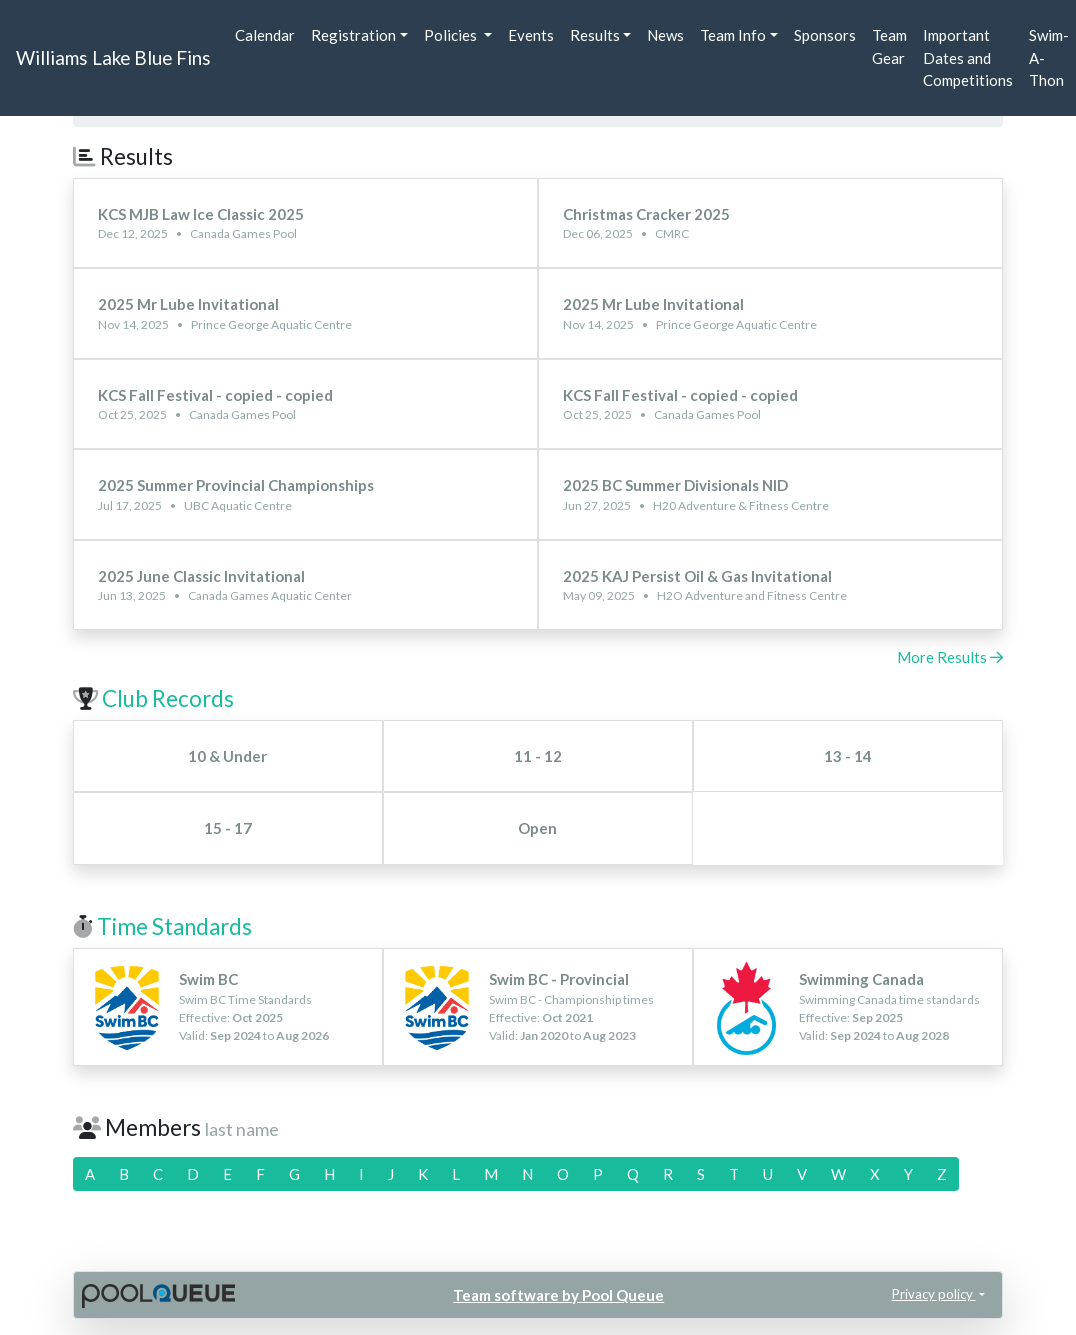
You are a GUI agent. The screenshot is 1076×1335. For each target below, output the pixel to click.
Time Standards (174, 926)
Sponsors (825, 35)
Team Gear (889, 46)
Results (595, 35)
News (665, 35)
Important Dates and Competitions (968, 57)
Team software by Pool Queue (558, 1295)
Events (531, 35)
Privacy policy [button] (934, 1294)
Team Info (733, 35)
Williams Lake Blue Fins (113, 57)
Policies (452, 35)
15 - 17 (228, 828)
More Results (950, 657)
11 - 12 (538, 756)
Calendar (265, 35)
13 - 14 (848, 756)
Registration (353, 35)
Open (537, 828)
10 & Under (227, 756)
